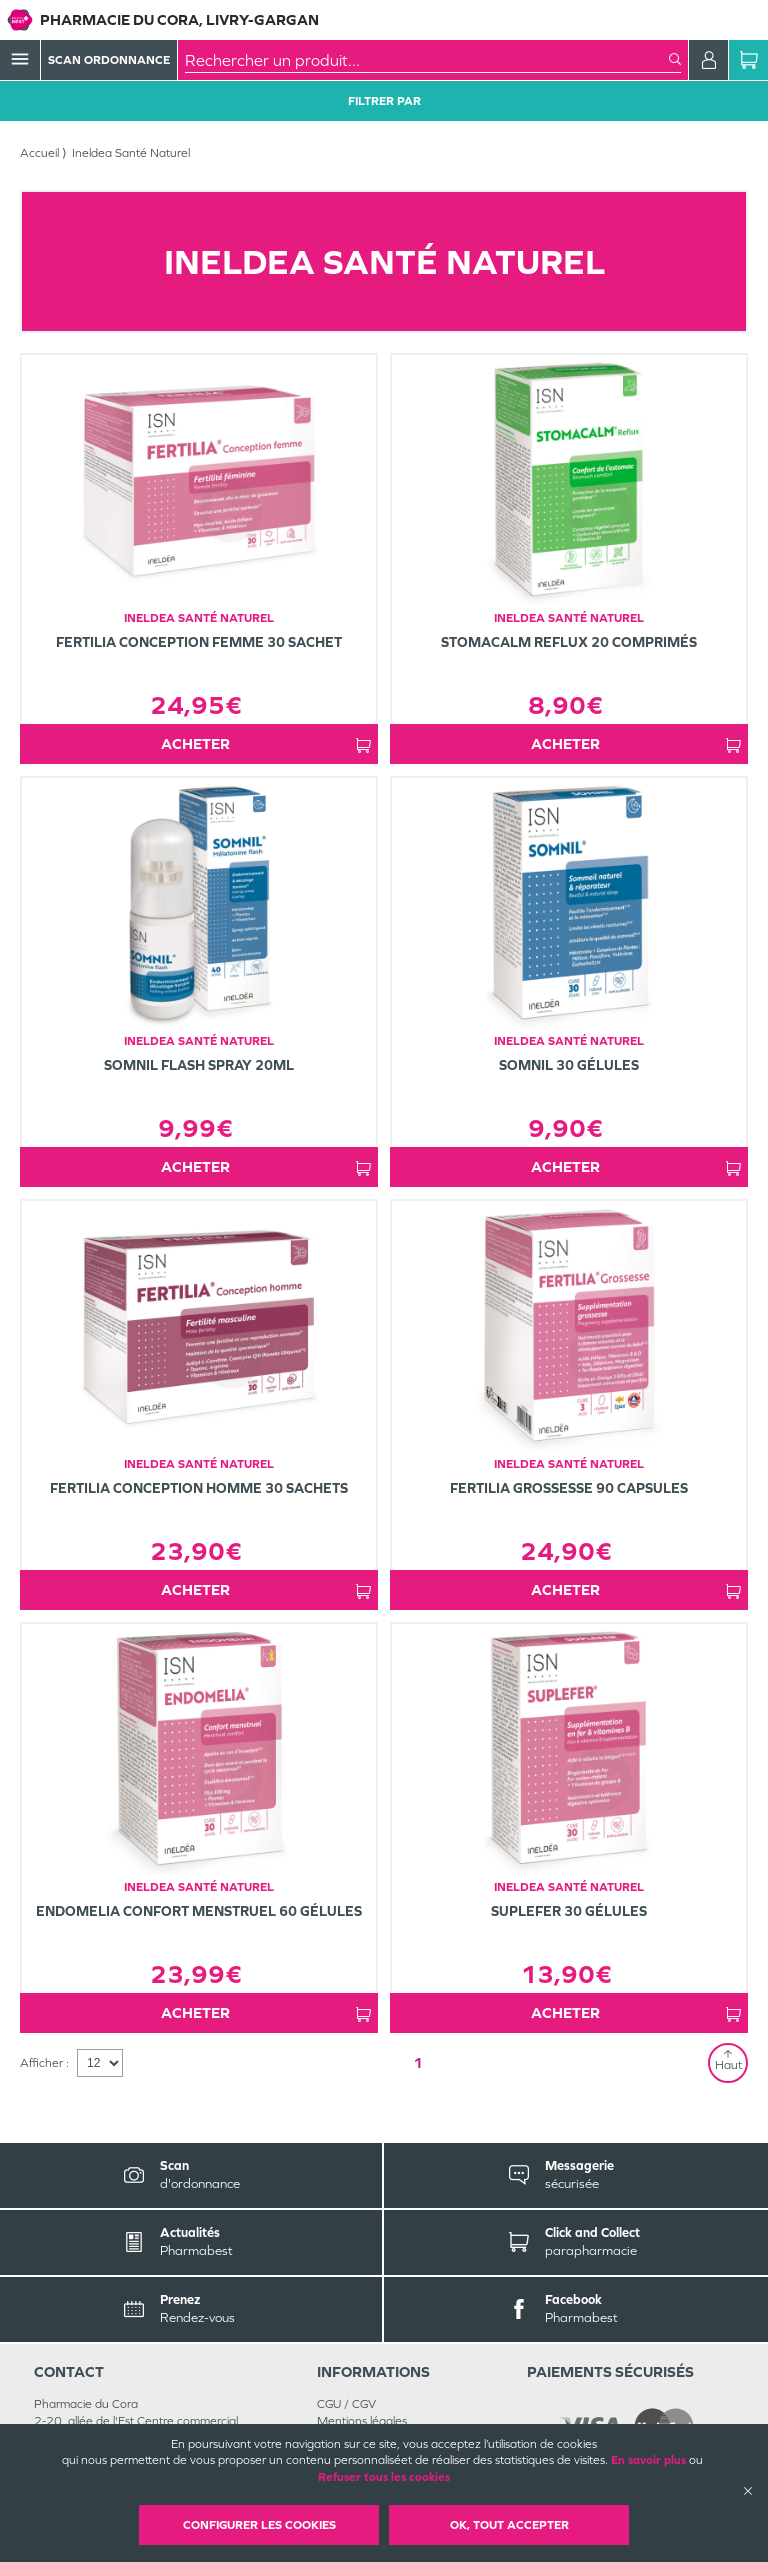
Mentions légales (362, 2421)
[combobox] (427, 60)
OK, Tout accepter (509, 2525)
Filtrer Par (384, 101)
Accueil (39, 153)
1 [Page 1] (418, 2062)
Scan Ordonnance (109, 60)
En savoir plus (648, 2460)
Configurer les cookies (259, 2525)
